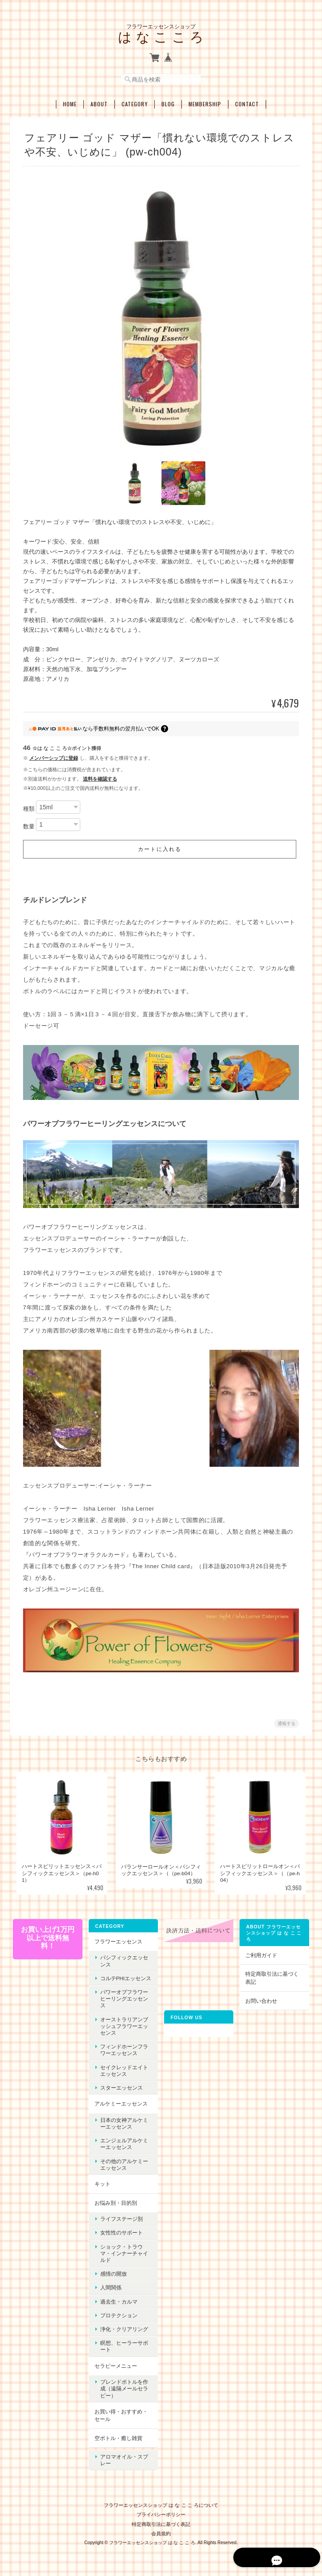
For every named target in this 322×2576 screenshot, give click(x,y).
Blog (168, 102)
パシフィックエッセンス (124, 1960)
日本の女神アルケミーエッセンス (124, 2122)
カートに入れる (159, 848)
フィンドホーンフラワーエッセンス (124, 2048)
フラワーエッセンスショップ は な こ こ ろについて (161, 2499)
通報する (286, 1722)
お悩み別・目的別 (115, 2201)
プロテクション (118, 2314)
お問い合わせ (261, 1999)
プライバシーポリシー (161, 2509)
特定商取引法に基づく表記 (271, 1977)
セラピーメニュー (115, 2364)
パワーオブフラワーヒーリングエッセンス (124, 1997)
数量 (29, 825)
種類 (29, 807)
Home (70, 102)
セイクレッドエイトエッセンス (124, 2069)
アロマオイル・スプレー (124, 2456)
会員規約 (161, 2528)
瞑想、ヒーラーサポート (124, 2345)
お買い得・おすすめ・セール (120, 2414)
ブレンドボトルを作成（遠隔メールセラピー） (124, 2387)
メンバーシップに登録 (53, 756)
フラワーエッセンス (118, 1940)
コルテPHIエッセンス (125, 1977)
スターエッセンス (121, 2086)
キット (102, 2182)
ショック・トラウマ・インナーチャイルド (124, 2251)
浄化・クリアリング (124, 2328)
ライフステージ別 (121, 2217)
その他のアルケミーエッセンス (124, 2163)
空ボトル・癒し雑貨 (118, 2437)
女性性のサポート (121, 2231)
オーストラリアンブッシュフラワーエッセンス (124, 2024)
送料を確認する (100, 777)
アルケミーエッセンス (120, 2102)
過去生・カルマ (118, 2300)
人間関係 (110, 2286)
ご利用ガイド (261, 1954)
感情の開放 (113, 2272)
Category (135, 102)
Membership (204, 102)
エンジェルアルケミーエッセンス (124, 2142)
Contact (247, 102)
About (99, 102)
